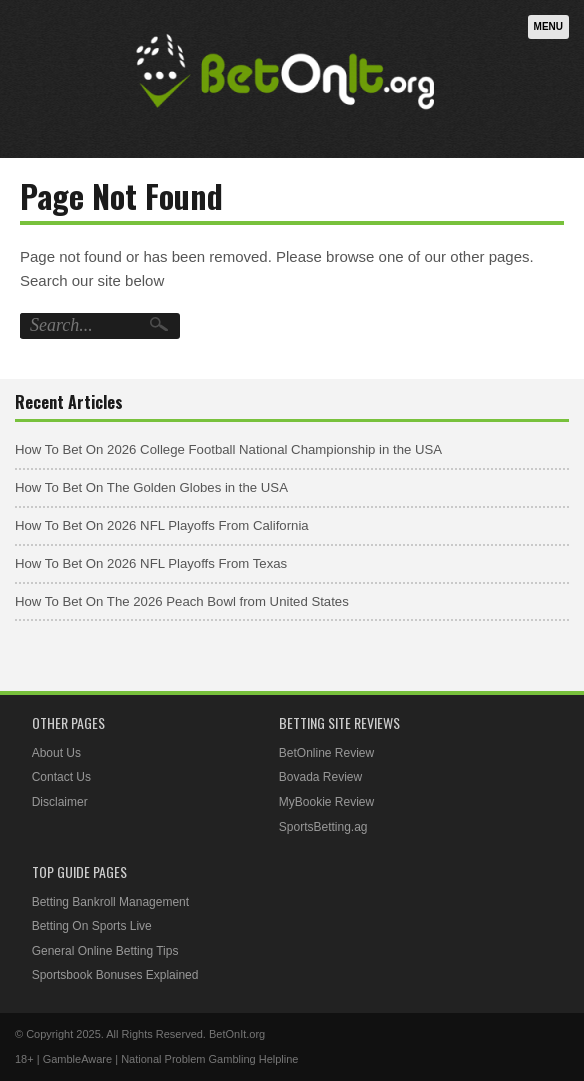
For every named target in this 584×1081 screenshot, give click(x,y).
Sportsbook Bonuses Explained (115, 975)
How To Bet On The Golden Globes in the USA (151, 487)
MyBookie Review (326, 802)
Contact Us (61, 777)
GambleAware (78, 1059)
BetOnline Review (326, 753)
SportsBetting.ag (323, 827)
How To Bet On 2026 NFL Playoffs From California (162, 525)
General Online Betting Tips (105, 951)
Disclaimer (60, 802)
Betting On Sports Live (92, 926)
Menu (548, 26)
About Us (56, 753)
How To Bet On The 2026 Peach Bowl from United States (182, 601)
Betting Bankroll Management (110, 902)
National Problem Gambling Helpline (209, 1059)
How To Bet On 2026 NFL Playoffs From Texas (151, 563)
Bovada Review (320, 777)
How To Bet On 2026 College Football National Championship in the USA (228, 449)
